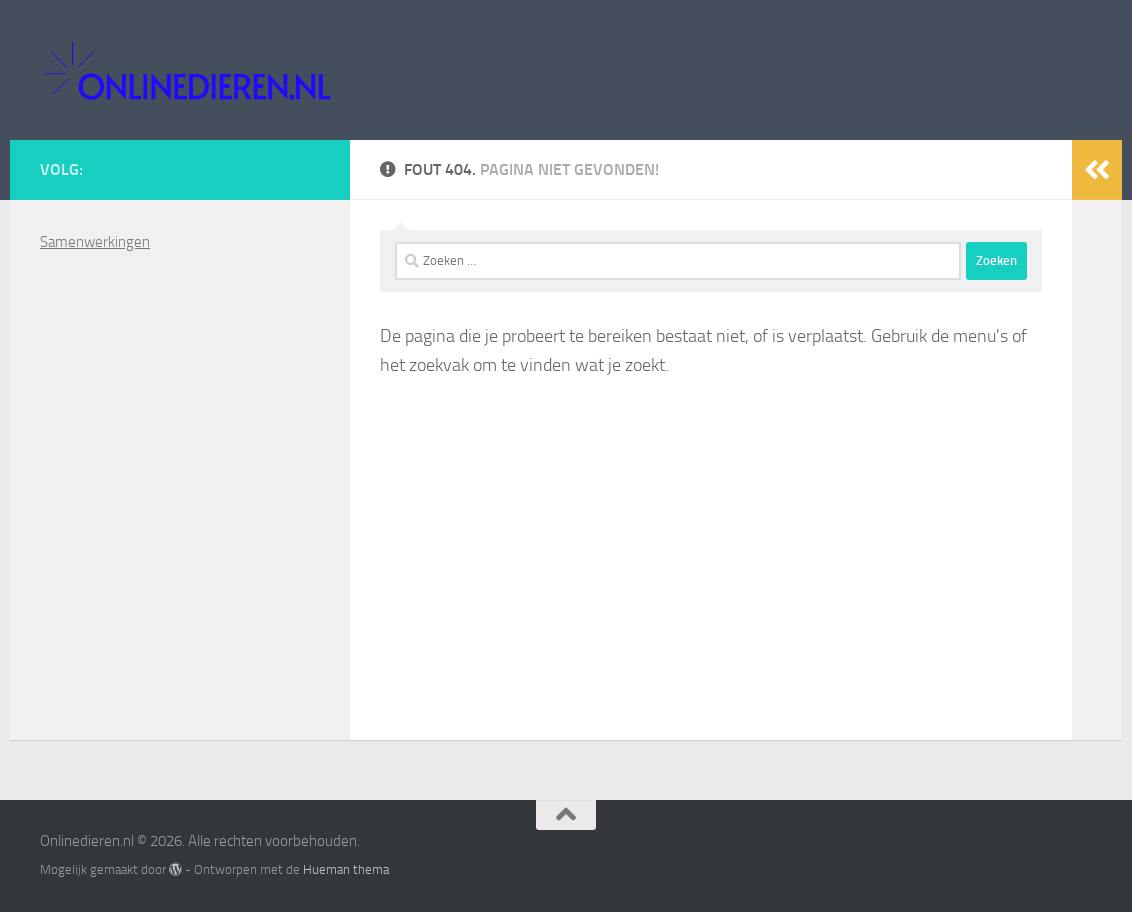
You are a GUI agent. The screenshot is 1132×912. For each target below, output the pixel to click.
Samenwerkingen (95, 242)
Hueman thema (346, 869)
